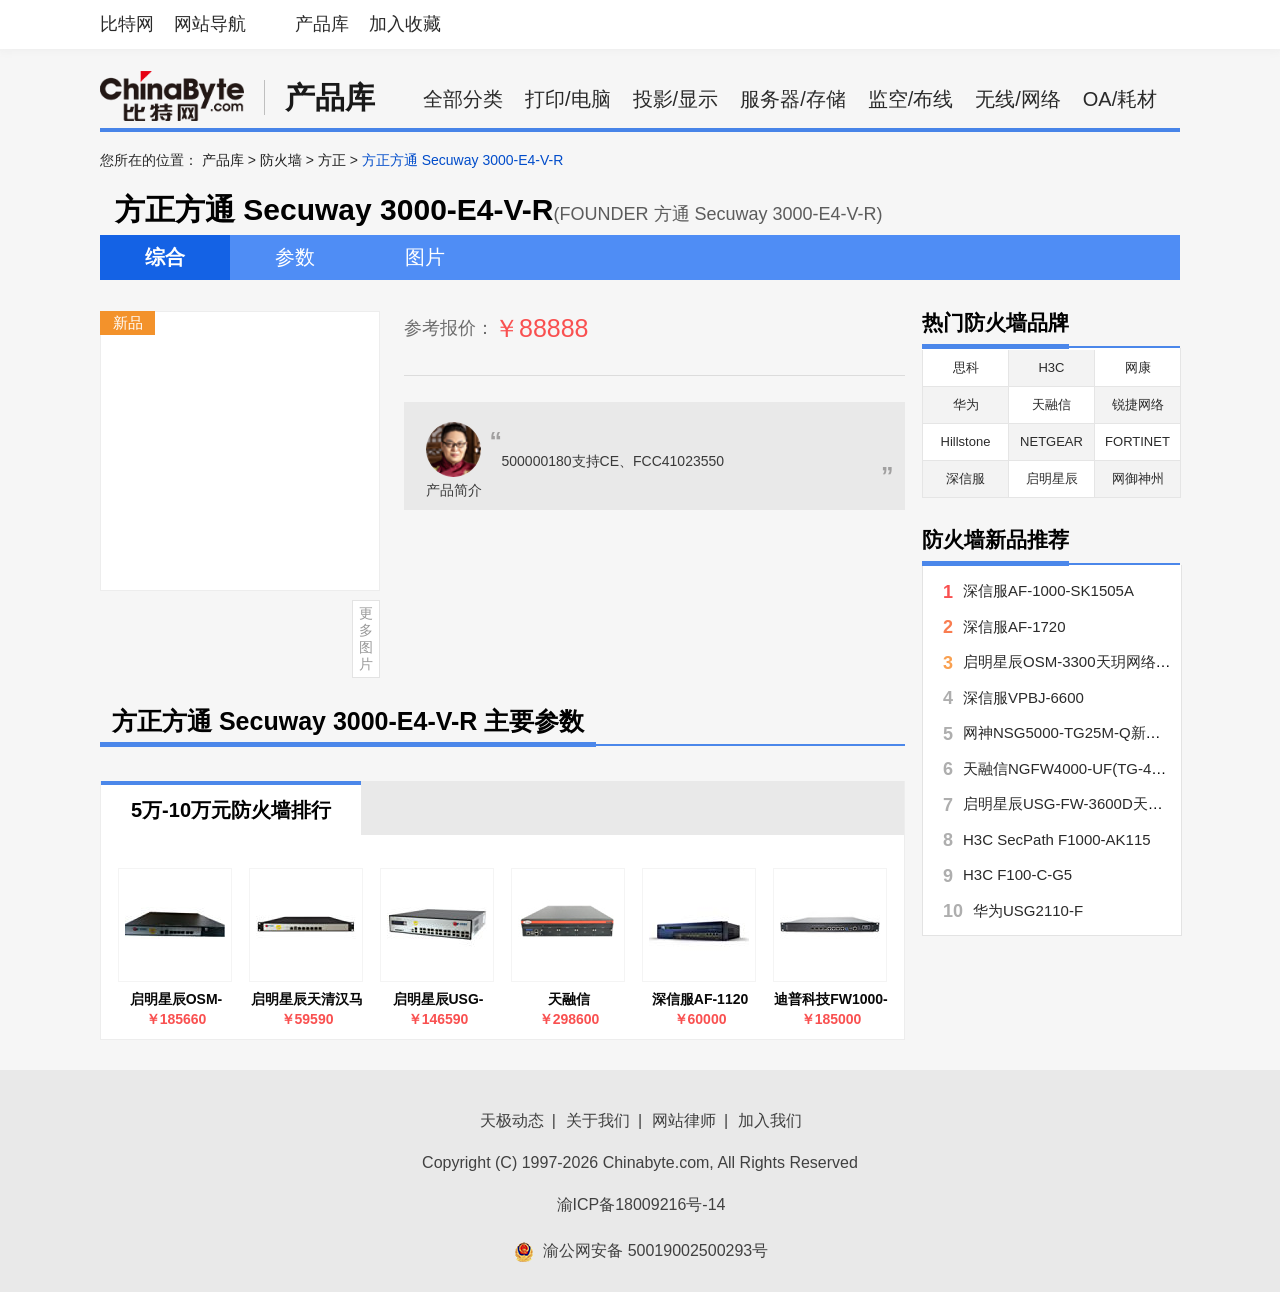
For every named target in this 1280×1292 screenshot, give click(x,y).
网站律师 (684, 1120)
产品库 (322, 24)
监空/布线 (911, 99)
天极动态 (512, 1120)
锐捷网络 (1138, 404)
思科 (966, 367)
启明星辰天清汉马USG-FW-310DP (307, 999)
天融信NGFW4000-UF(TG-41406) (1076, 768)
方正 (332, 160)
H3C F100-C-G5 (1017, 874)
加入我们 (770, 1120)
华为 (966, 404)
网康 (1138, 367)
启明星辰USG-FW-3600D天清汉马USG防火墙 (437, 999)
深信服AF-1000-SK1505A (1048, 590)
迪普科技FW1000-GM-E (831, 999)
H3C (1051, 367)
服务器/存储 (793, 99)
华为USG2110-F (1028, 910)
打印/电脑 (568, 99)
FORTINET (1137, 441)
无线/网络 (1018, 99)
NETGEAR (1051, 441)
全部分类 (463, 99)
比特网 (127, 24)
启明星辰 (1052, 478)
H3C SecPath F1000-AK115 (1057, 839)
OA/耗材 (1120, 99)
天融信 (1051, 404)
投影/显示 (676, 99)
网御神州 (1138, 478)
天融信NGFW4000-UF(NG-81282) (569, 999)
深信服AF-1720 (1014, 626)
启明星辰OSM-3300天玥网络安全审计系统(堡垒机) (175, 999)
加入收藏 (405, 24)
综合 (165, 257)
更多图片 (366, 638)
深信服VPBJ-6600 (1023, 697)
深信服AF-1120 (700, 999)
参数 (295, 257)
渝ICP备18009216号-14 (641, 1204)
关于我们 (598, 1120)
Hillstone (966, 441)
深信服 (965, 478)
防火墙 (281, 160)
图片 (425, 257)
